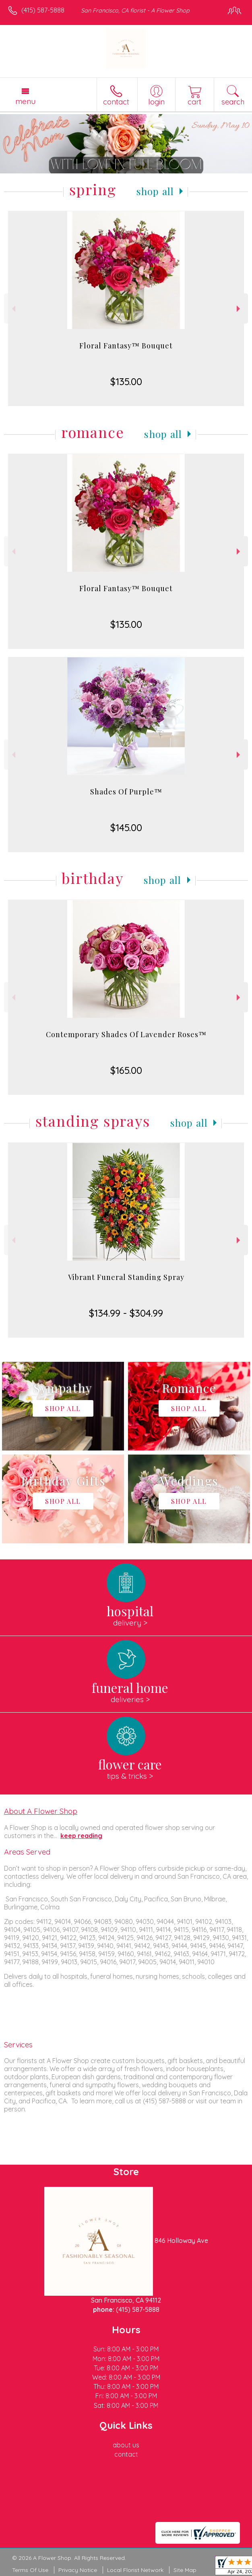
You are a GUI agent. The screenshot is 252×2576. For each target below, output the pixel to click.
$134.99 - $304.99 (126, 1313)
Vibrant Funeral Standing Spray (126, 1277)
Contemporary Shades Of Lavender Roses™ (126, 1034)
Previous (12, 309)
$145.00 (126, 827)
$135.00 (126, 381)
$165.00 (126, 1070)
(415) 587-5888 (42, 10)
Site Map (185, 2570)
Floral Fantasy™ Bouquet (126, 345)
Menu (25, 101)
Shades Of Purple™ (126, 791)
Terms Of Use (30, 2570)
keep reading (81, 1836)
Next (239, 309)
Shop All (155, 191)
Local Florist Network (135, 2570)
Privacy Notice (77, 2570)
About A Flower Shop (40, 1811)
